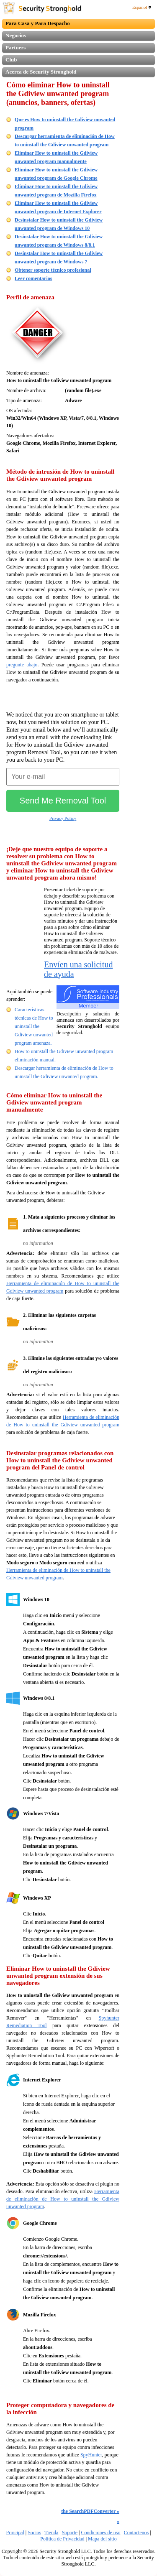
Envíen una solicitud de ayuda (78, 969)
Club (11, 59)
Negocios (15, 35)
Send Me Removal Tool (63, 800)
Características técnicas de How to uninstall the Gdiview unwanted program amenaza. (34, 1026)
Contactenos (136, 2532)
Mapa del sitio (102, 2539)
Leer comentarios (33, 278)
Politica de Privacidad (62, 2539)
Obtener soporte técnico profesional (53, 270)
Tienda (51, 2532)
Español (142, 7)
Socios (34, 2532)
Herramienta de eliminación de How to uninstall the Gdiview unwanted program (62, 2198)
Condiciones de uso (100, 2532)
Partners (15, 47)
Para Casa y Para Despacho (37, 23)
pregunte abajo (21, 665)
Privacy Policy (62, 818)
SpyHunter (91, 2455)
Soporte (69, 2532)
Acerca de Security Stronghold (41, 72)
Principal (15, 2532)
